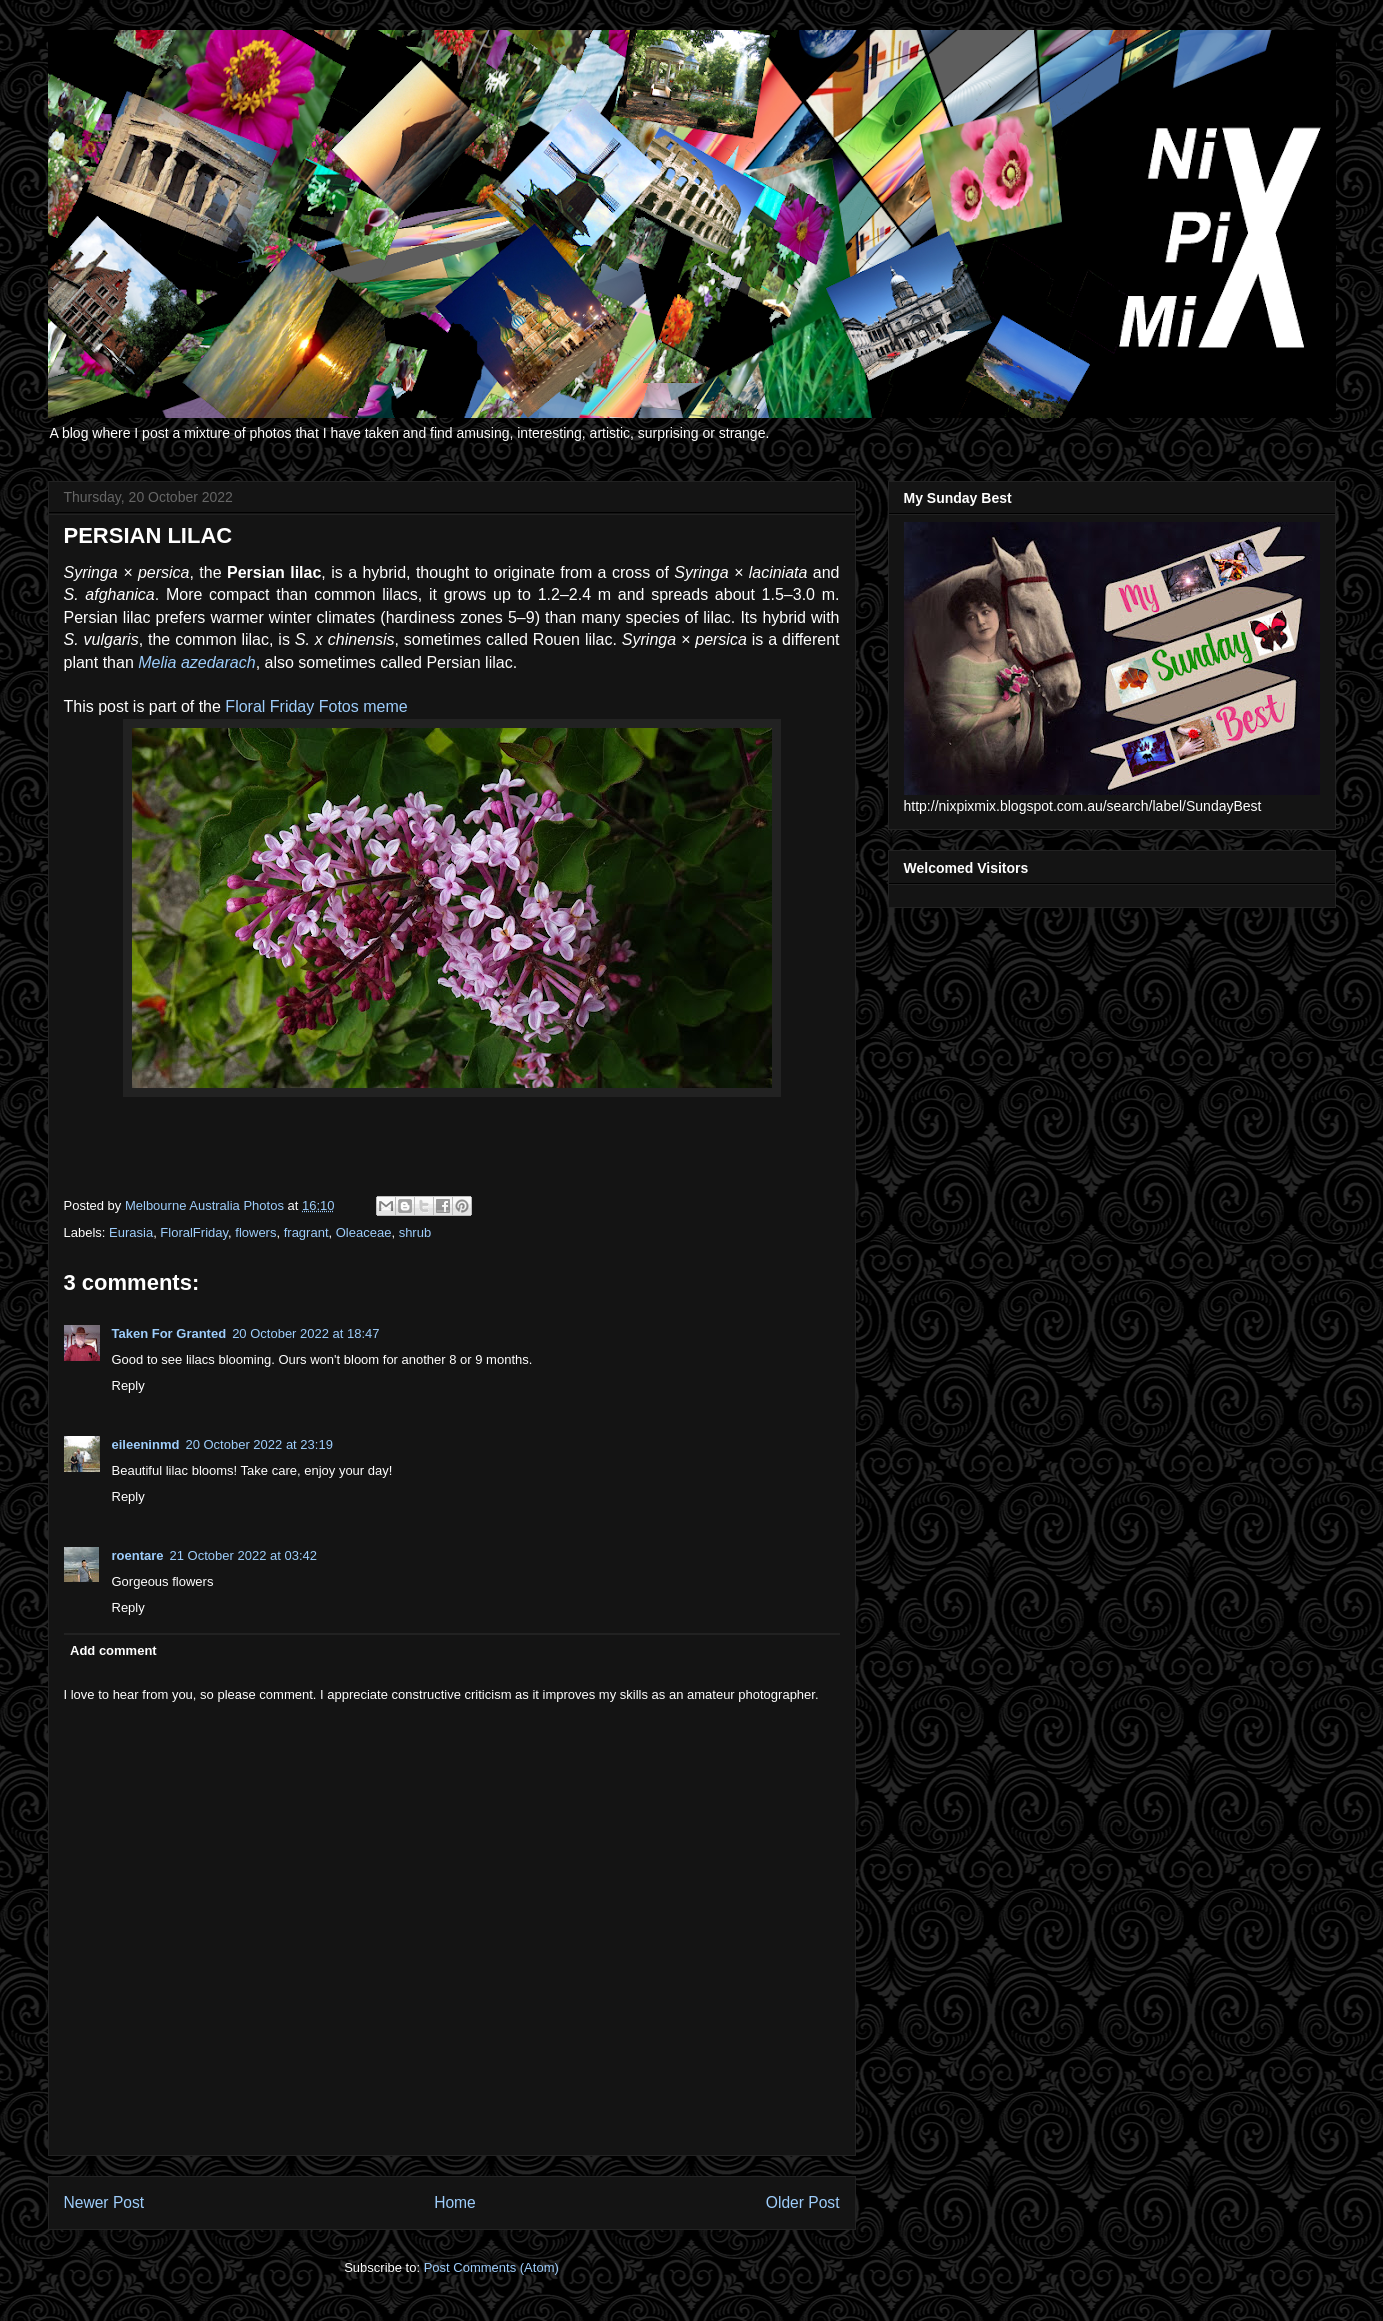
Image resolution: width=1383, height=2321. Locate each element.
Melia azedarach (196, 662)
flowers (255, 1232)
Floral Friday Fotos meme (316, 706)
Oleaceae (364, 1232)
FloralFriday (194, 1232)
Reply (128, 1385)
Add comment (113, 1650)
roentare (138, 1555)
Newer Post (104, 2202)
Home (455, 2202)
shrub (415, 1232)
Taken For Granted (169, 1333)
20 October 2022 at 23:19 (258, 1444)
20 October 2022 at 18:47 (305, 1333)
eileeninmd (146, 1444)
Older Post (803, 2202)
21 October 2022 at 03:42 (243, 1555)
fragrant (306, 1232)
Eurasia (131, 1232)
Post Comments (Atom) (491, 2267)
